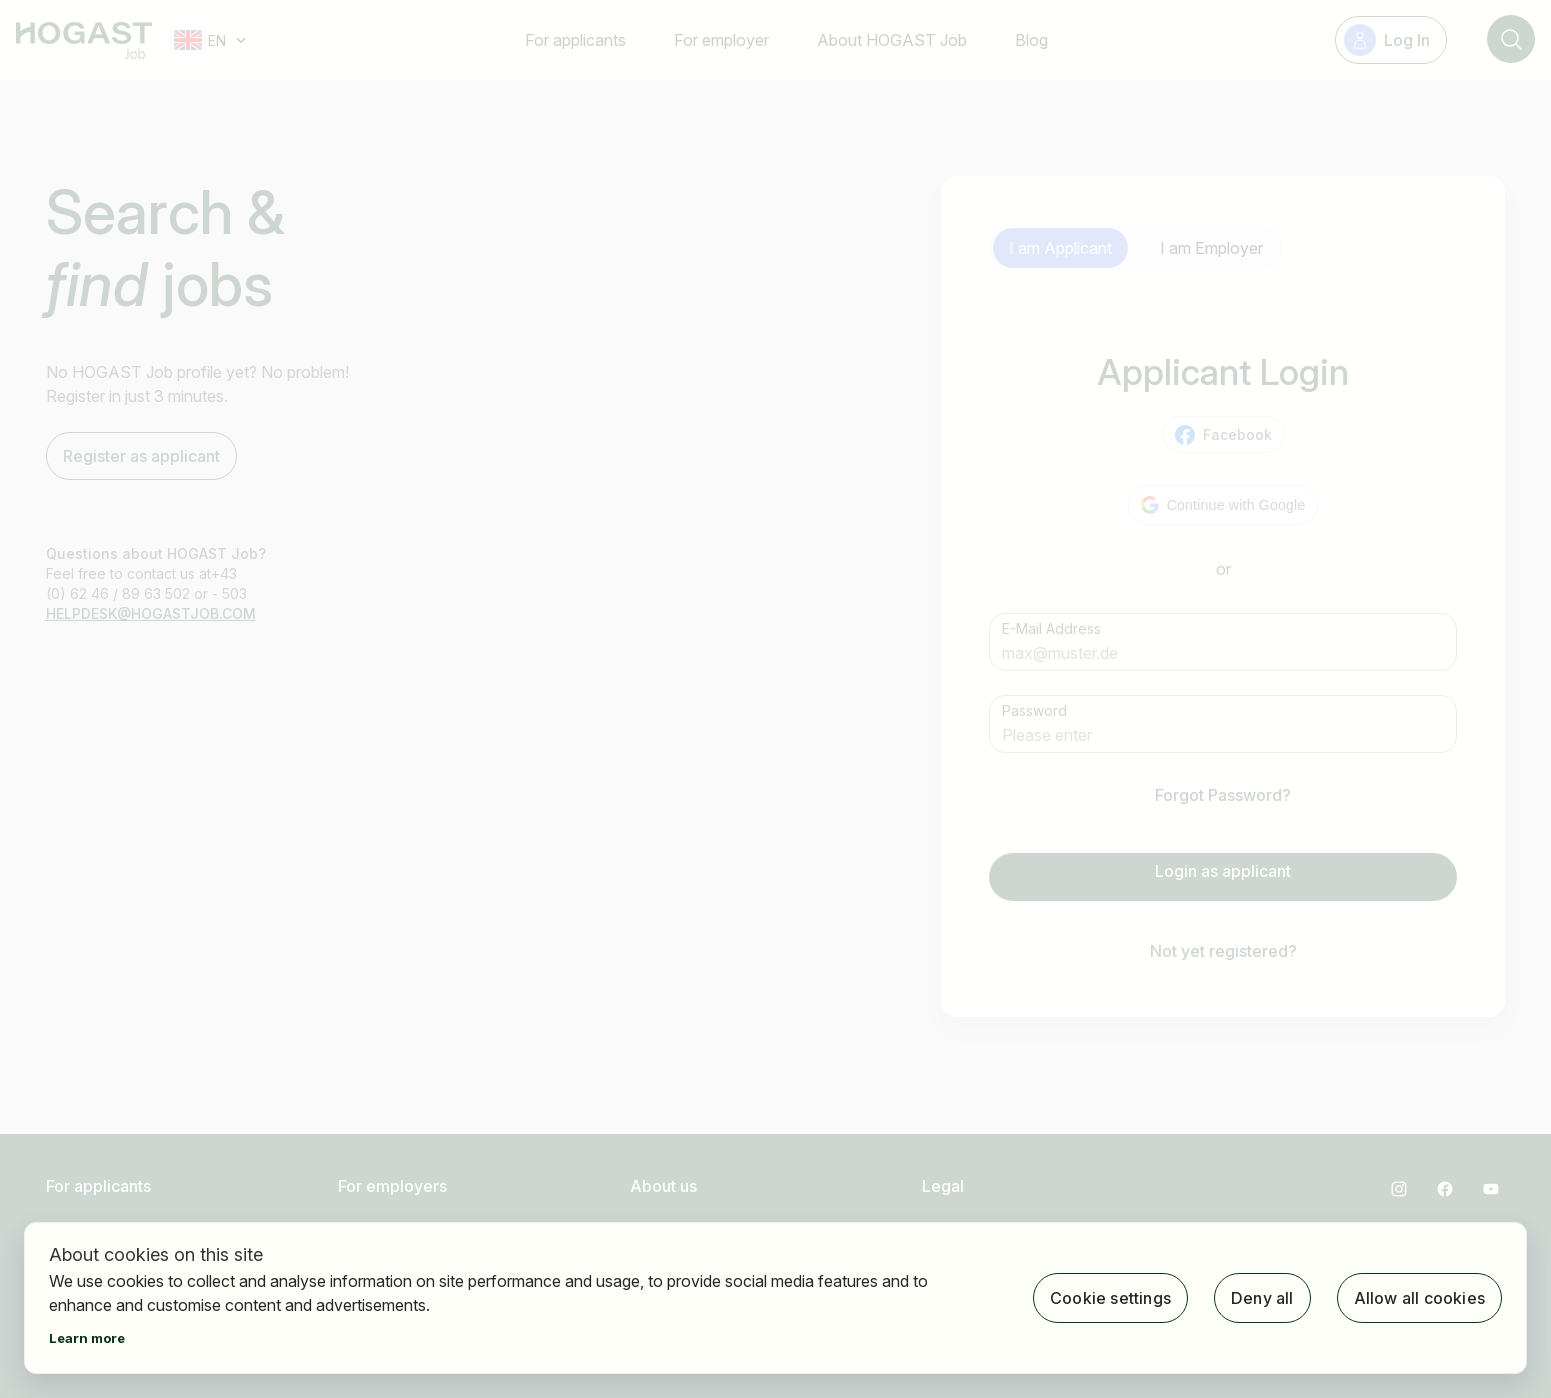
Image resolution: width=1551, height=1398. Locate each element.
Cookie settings (1110, 1298)
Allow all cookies (1419, 1298)
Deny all (1262, 1298)
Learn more (87, 1338)
